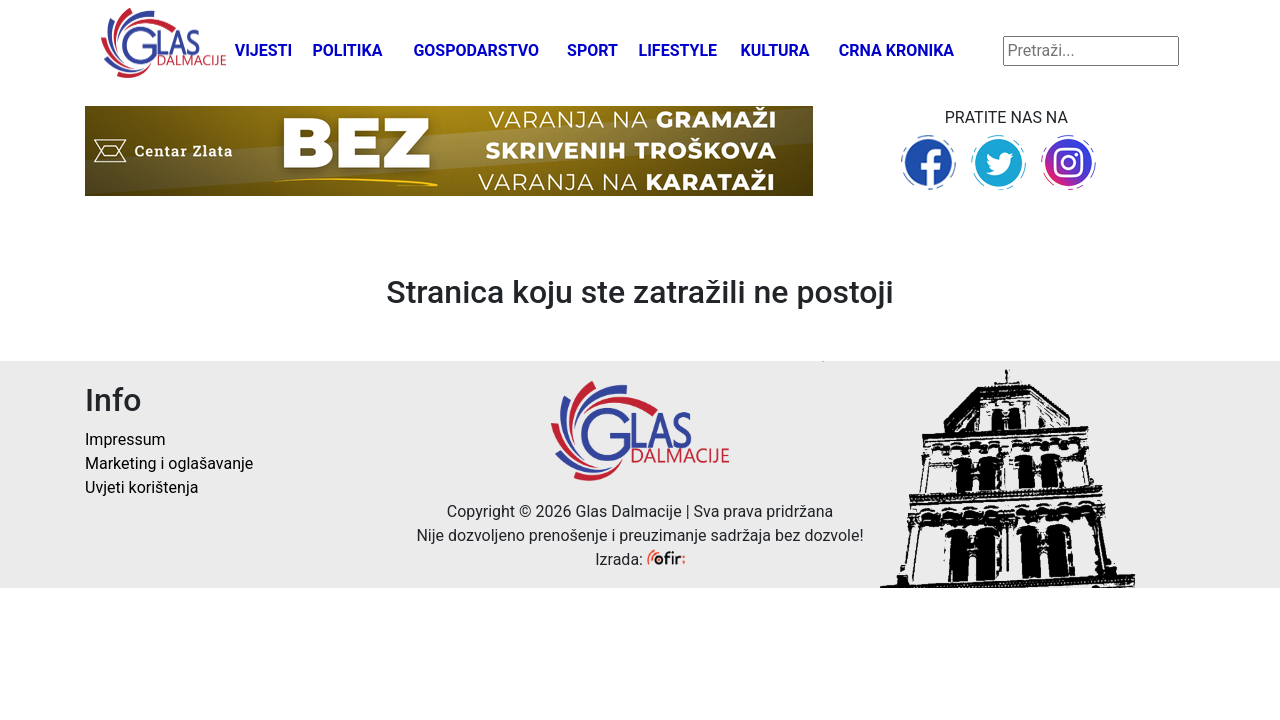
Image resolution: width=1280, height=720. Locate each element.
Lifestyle (678, 50)
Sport (592, 50)
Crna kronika (896, 50)
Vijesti (264, 50)
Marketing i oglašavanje (169, 463)
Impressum (125, 439)
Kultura (775, 50)
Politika (347, 50)
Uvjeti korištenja (141, 487)
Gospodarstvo (476, 50)
